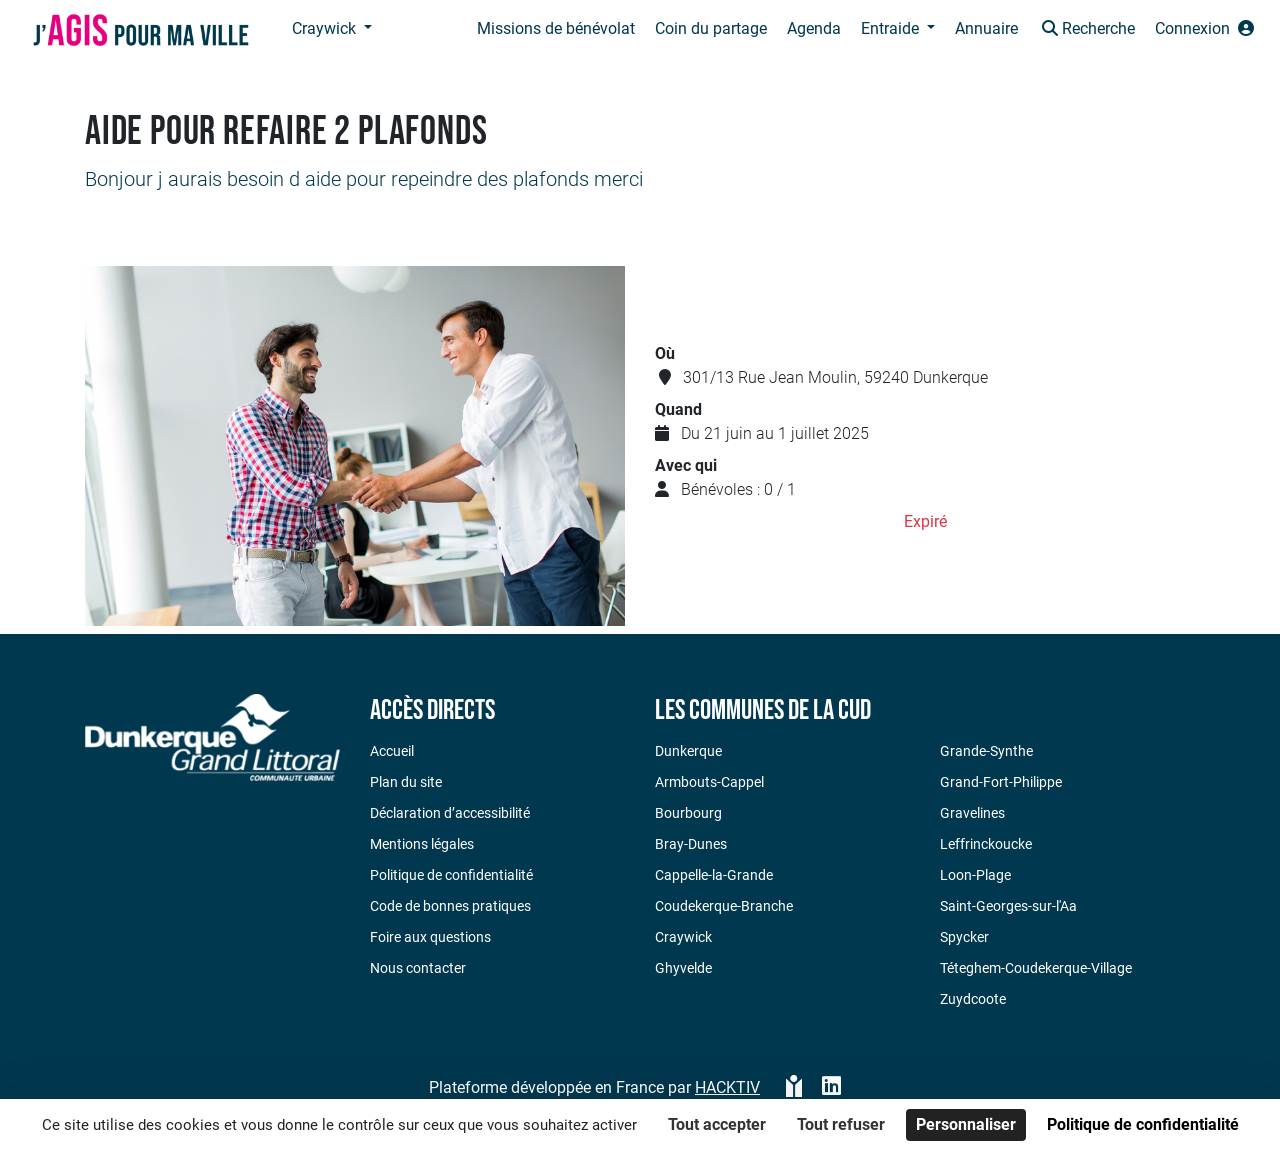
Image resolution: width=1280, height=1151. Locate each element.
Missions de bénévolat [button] (556, 28)
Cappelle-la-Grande (714, 875)
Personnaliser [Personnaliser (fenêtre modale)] (966, 1124)
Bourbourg (688, 813)
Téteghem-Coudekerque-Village (1036, 968)
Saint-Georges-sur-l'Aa (1008, 906)
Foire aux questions (430, 937)
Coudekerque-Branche (724, 906)
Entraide (892, 28)
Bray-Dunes (691, 844)
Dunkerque (688, 751)
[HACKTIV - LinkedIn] (831, 1088)
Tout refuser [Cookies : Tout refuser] (841, 1124)
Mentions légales (422, 844)
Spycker (964, 937)
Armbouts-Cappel (709, 782)
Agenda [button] (814, 28)
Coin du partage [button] (711, 28)
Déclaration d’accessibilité (450, 813)
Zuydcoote (973, 999)
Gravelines (972, 813)
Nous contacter (418, 968)
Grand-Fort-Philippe (1001, 782)
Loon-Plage (975, 875)
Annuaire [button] (986, 28)
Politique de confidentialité (451, 875)
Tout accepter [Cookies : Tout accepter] (717, 1124)
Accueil (392, 751)
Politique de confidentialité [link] (1143, 1124)
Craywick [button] (326, 28)
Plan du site (406, 782)
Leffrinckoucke (986, 844)
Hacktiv (727, 1087)
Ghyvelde (683, 968)
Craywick (683, 937)
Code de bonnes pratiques (450, 906)
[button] (1086, 30)
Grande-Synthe (986, 751)
